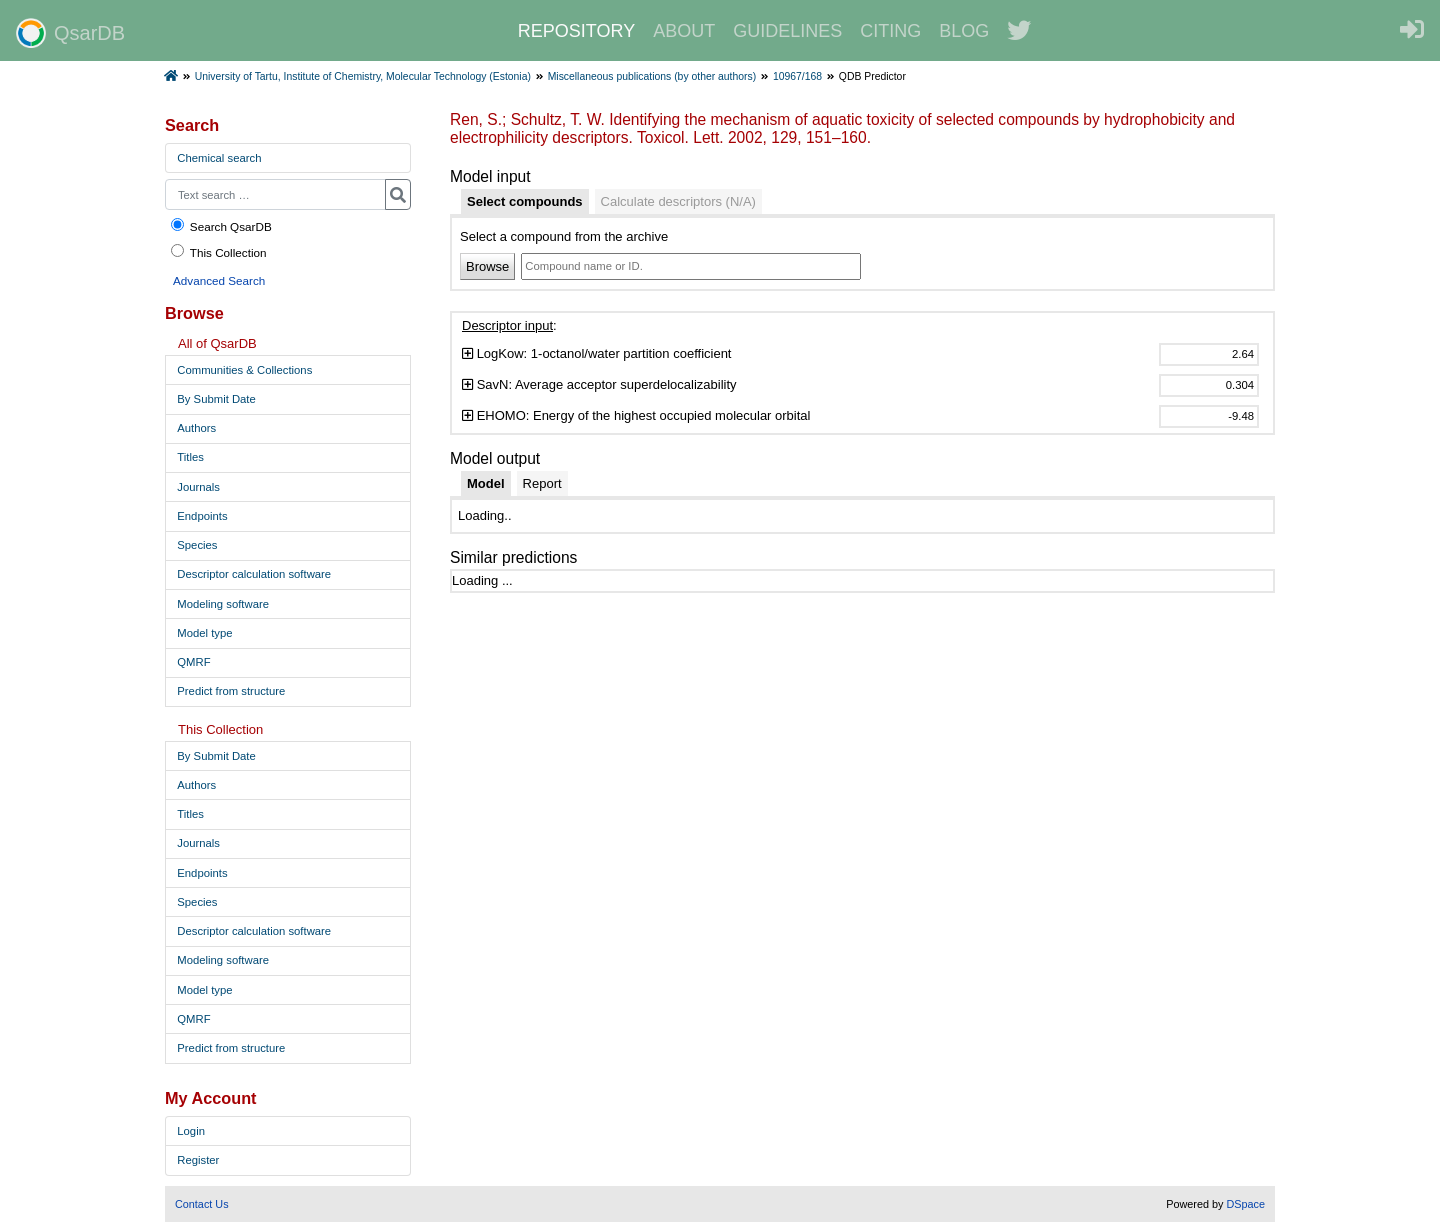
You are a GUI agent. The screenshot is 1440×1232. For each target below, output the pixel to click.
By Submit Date (216, 399)
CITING (890, 31)
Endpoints (202, 516)
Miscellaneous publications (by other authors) (652, 76)
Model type (204, 633)
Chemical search (219, 158)
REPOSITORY (576, 31)
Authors (196, 428)
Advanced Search (219, 280)
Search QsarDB (220, 225)
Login (191, 1131)
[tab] (525, 202)
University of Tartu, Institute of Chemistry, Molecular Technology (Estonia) (363, 76)
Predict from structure (231, 691)
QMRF (193, 662)
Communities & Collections (244, 370)
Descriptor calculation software (254, 574)
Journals (198, 487)
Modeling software (223, 604)
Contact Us (202, 1204)
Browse (487, 266)
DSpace (1245, 1204)
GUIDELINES (787, 31)
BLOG (964, 31)
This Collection (218, 251)
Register (198, 1160)
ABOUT (684, 31)
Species (197, 545)
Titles (190, 457)
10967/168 (797, 76)
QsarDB (70, 33)
